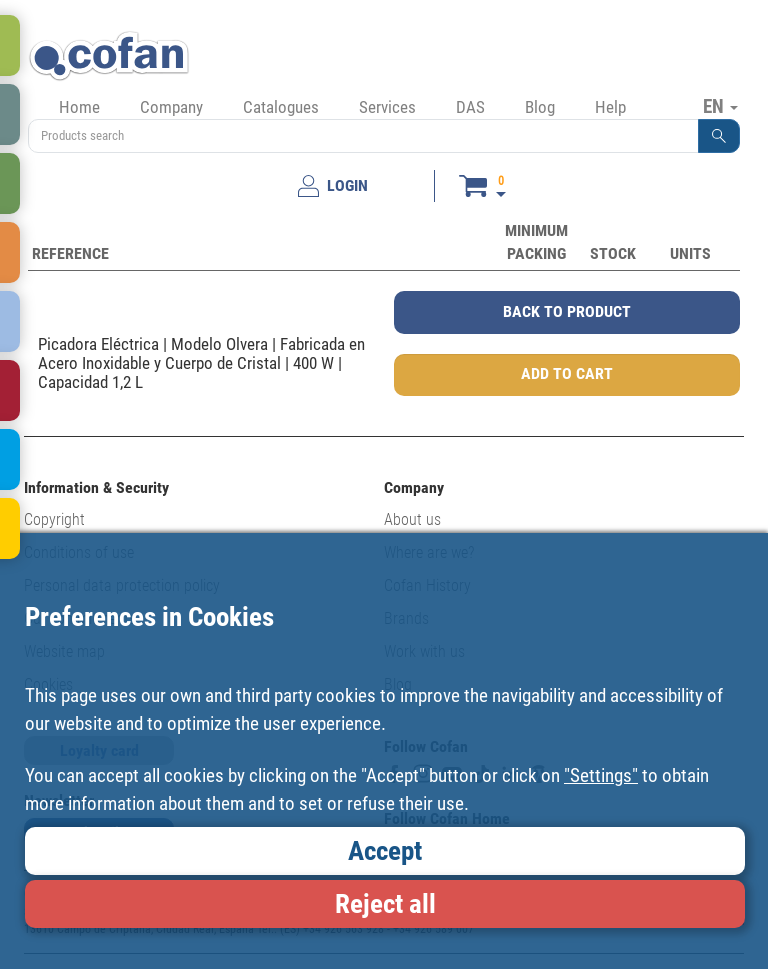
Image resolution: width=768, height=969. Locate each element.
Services (387, 107)
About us (412, 519)
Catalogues (281, 107)
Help (610, 107)
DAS (470, 107)
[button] (719, 136)
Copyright (54, 519)
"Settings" (601, 775)
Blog (540, 107)
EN (720, 106)
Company (171, 107)
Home (79, 107)
